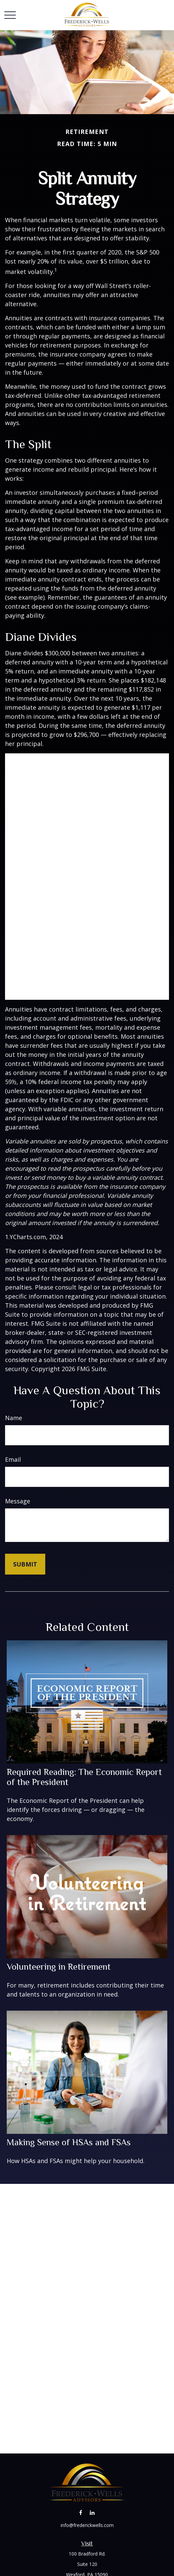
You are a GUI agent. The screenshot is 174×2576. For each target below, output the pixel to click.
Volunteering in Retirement (59, 1967)
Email (13, 1459)
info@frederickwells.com (87, 2525)
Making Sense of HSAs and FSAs (69, 2142)
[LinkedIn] (92, 2512)
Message (17, 1501)
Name (13, 1418)
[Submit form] (25, 1564)
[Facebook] (80, 2512)
